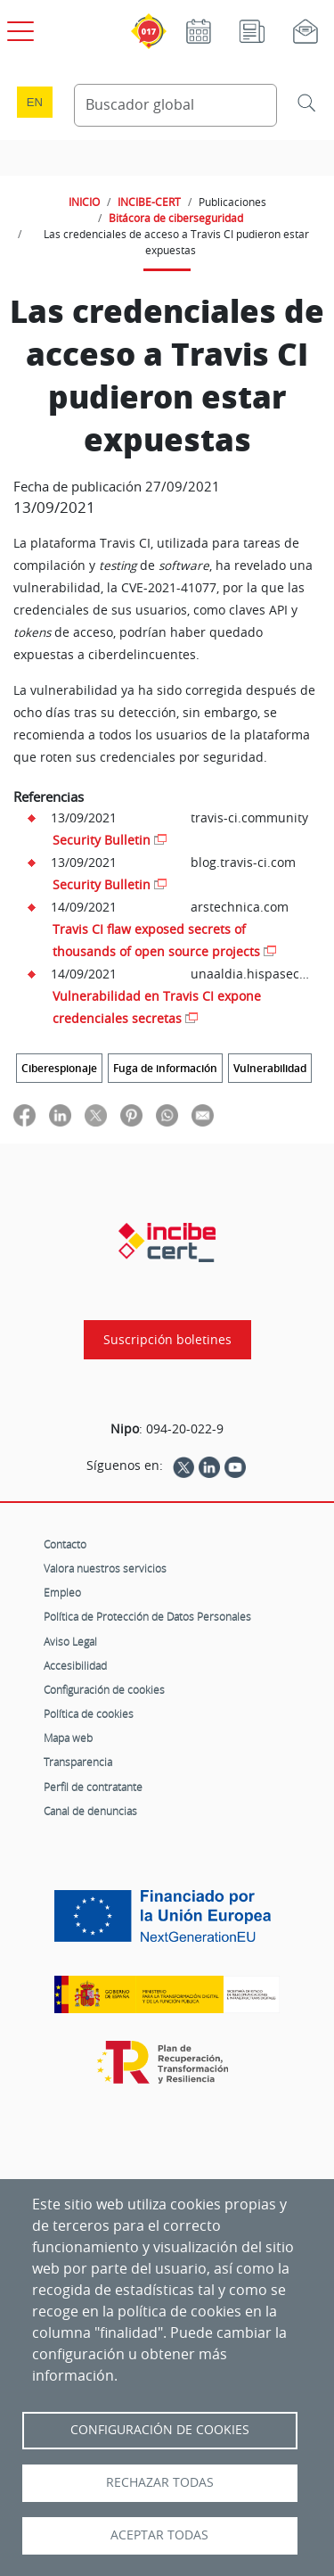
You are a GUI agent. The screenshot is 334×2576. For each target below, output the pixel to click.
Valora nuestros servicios (105, 1568)
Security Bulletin (102, 839)
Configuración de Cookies (159, 2430)
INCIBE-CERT (149, 201)
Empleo (62, 1592)
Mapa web (68, 1737)
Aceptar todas (159, 2535)
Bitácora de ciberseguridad (176, 218)
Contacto (65, 1544)
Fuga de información (165, 1068)
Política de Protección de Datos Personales (147, 1616)
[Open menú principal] (18, 27)
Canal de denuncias (90, 1811)
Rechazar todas (160, 2482)
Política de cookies (89, 1713)
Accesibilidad (75, 1665)
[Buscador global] (176, 105)
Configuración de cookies (104, 1689)
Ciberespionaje (59, 1068)
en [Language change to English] (35, 102)
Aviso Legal (70, 1641)
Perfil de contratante (93, 1786)
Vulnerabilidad (269, 1068)
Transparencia (78, 1761)
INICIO (84, 201)
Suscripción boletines (167, 1340)
